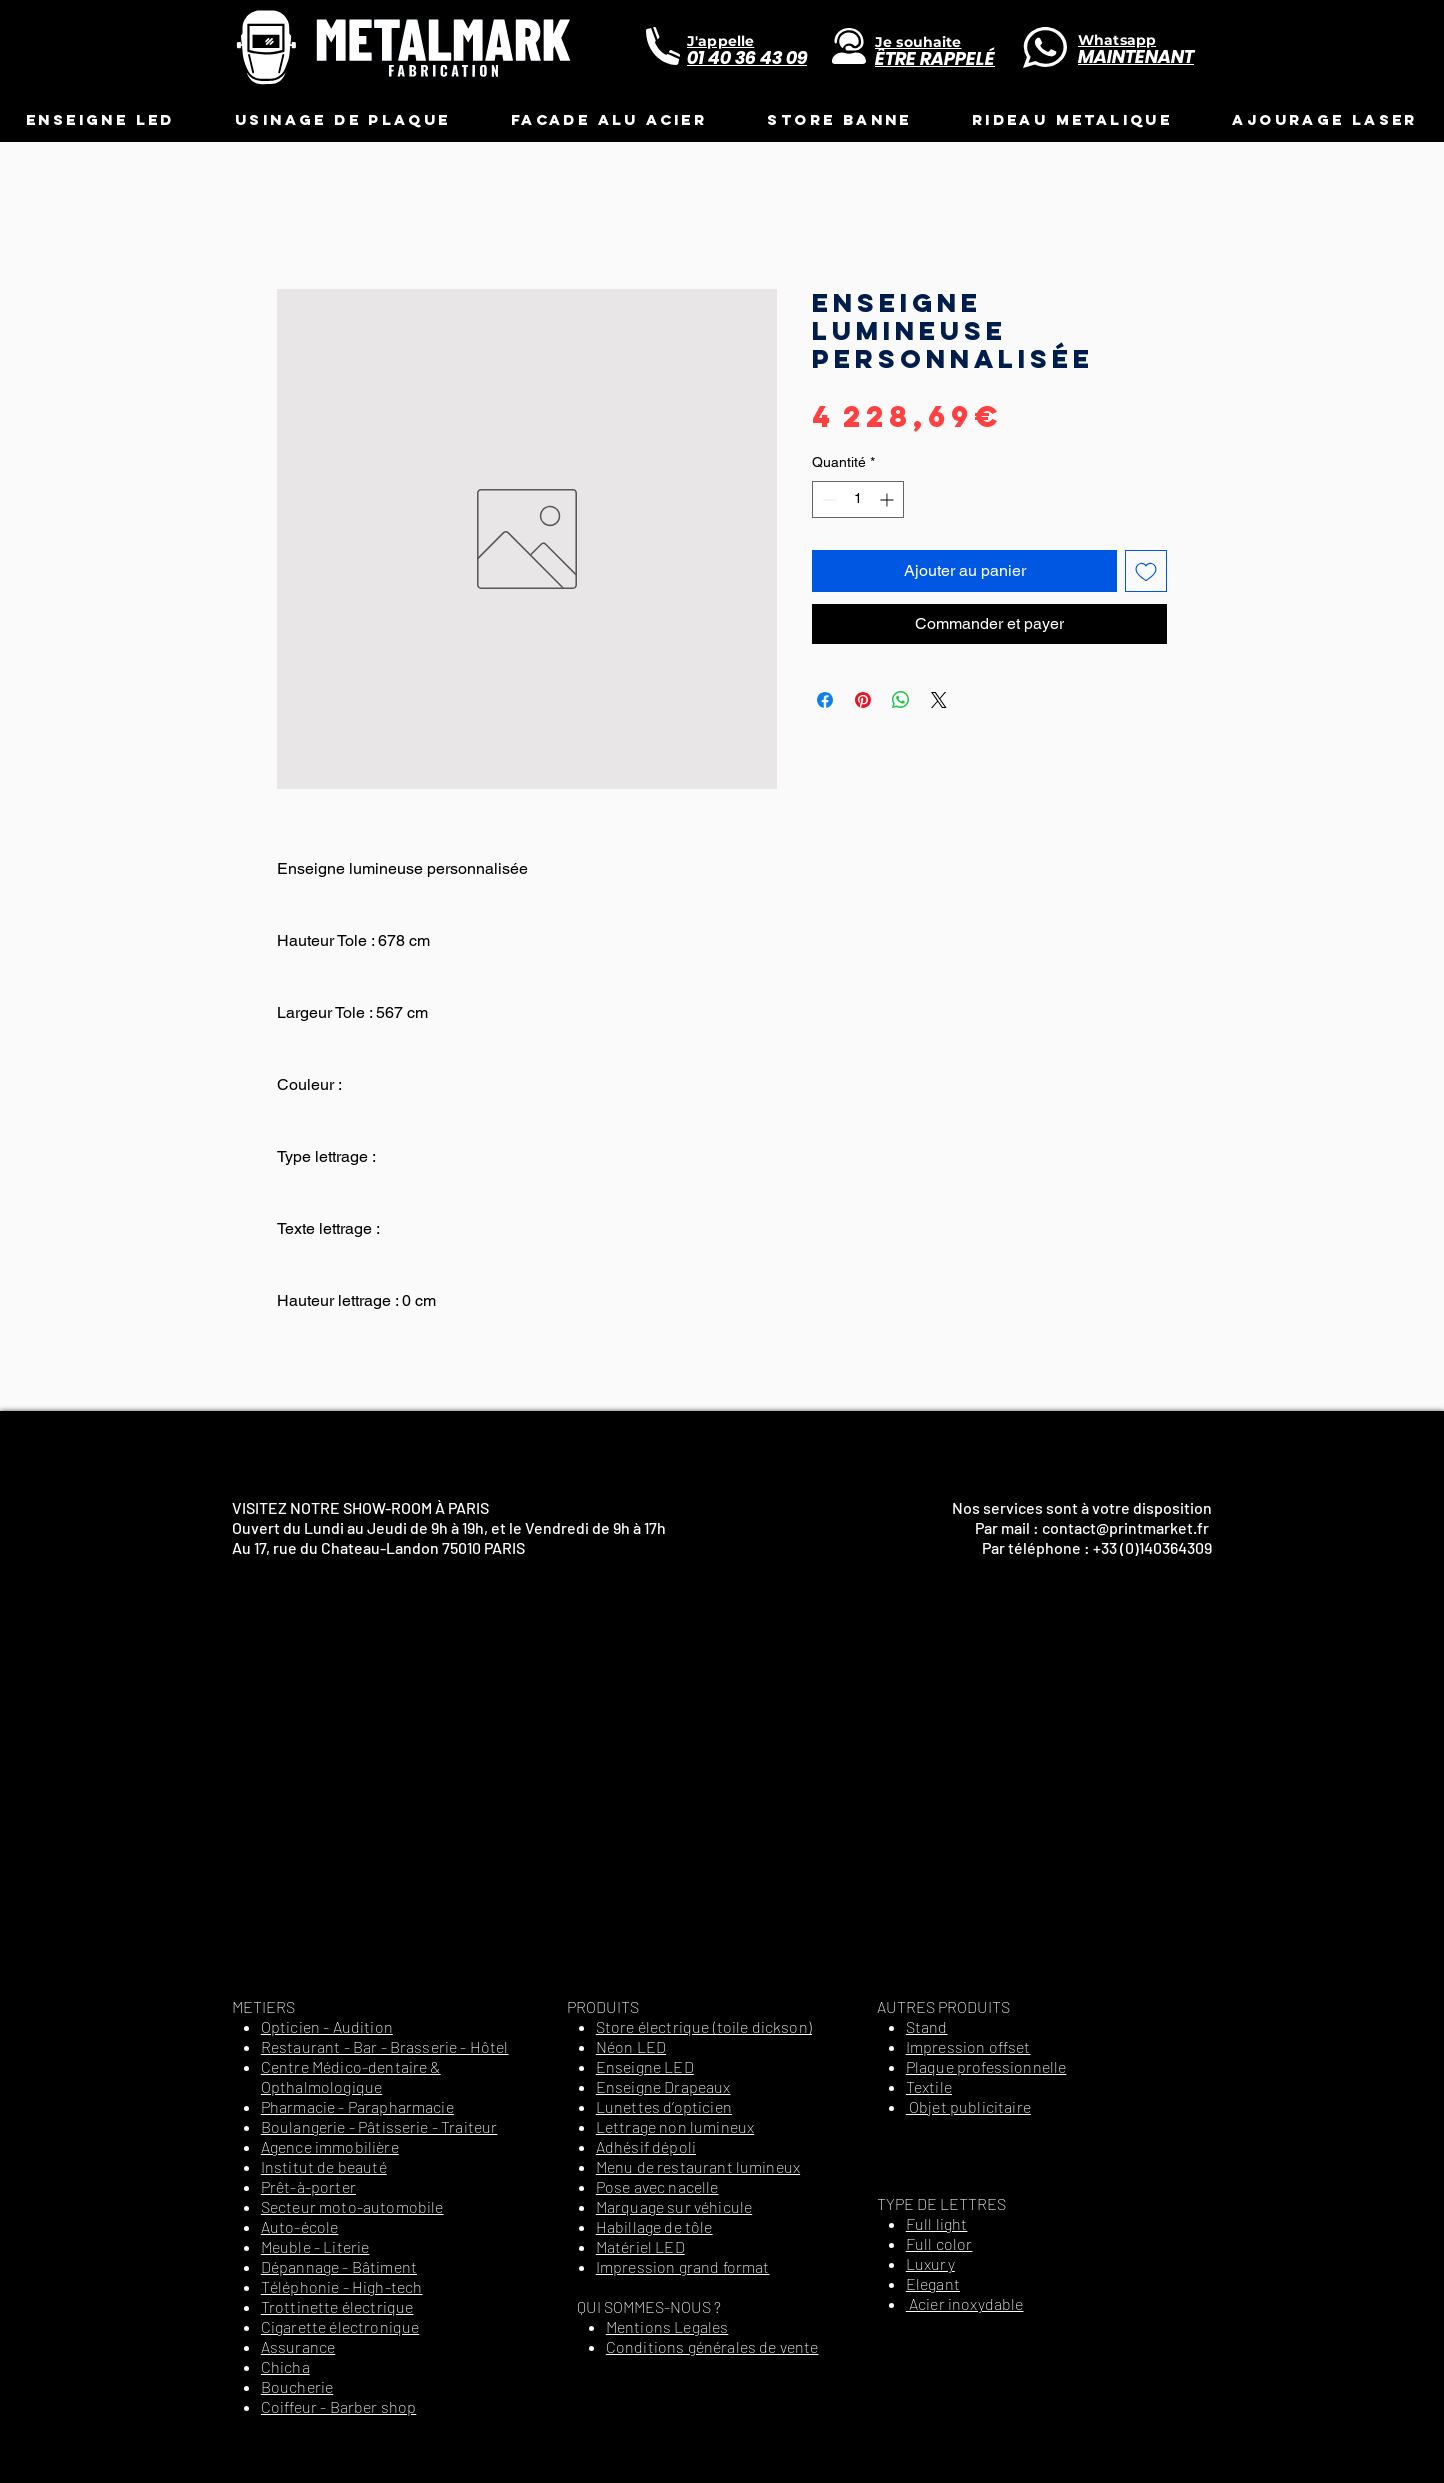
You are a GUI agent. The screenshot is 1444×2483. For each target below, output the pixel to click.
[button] (100, 119)
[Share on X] (939, 700)
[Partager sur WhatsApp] (901, 700)
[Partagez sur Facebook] (825, 700)
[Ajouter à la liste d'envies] (1146, 571)
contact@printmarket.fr (1125, 1527)
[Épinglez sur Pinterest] (863, 700)
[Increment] (888, 499)
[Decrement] (827, 499)
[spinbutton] (858, 499)
